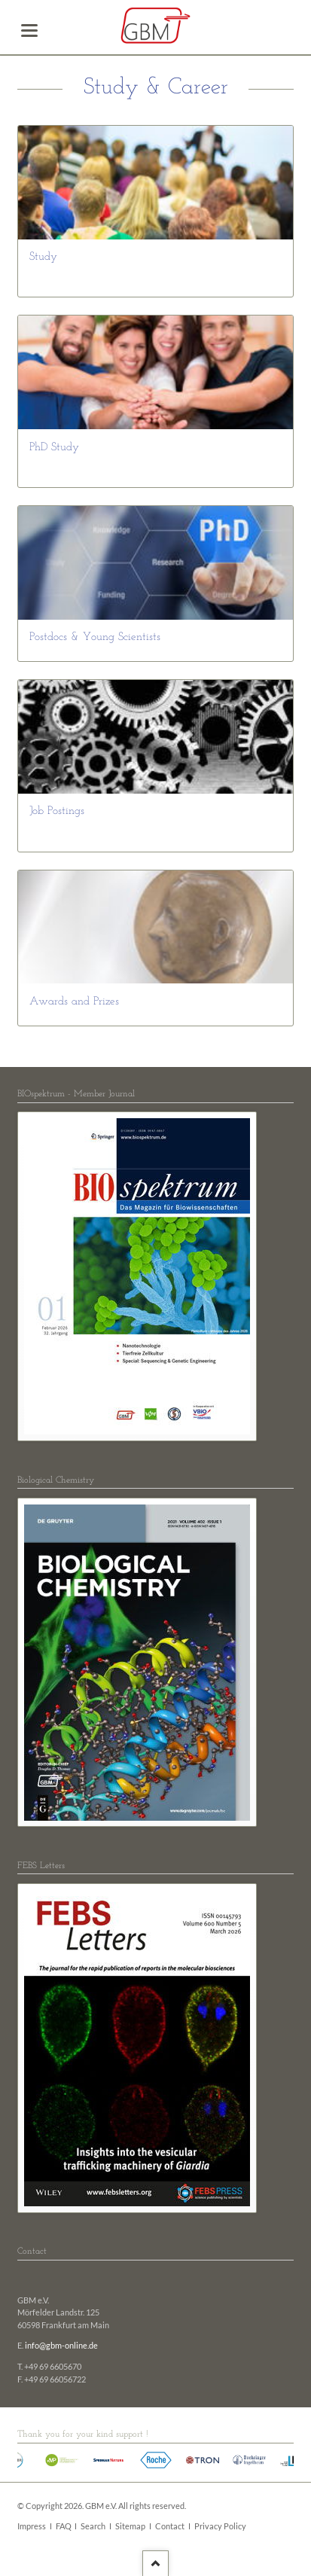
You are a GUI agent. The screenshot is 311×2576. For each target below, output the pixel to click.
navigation (29, 30)
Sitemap (130, 2526)
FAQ (64, 2526)
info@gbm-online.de (61, 2345)
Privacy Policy (220, 2526)
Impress (31, 2526)
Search (93, 2526)
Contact (169, 2526)
